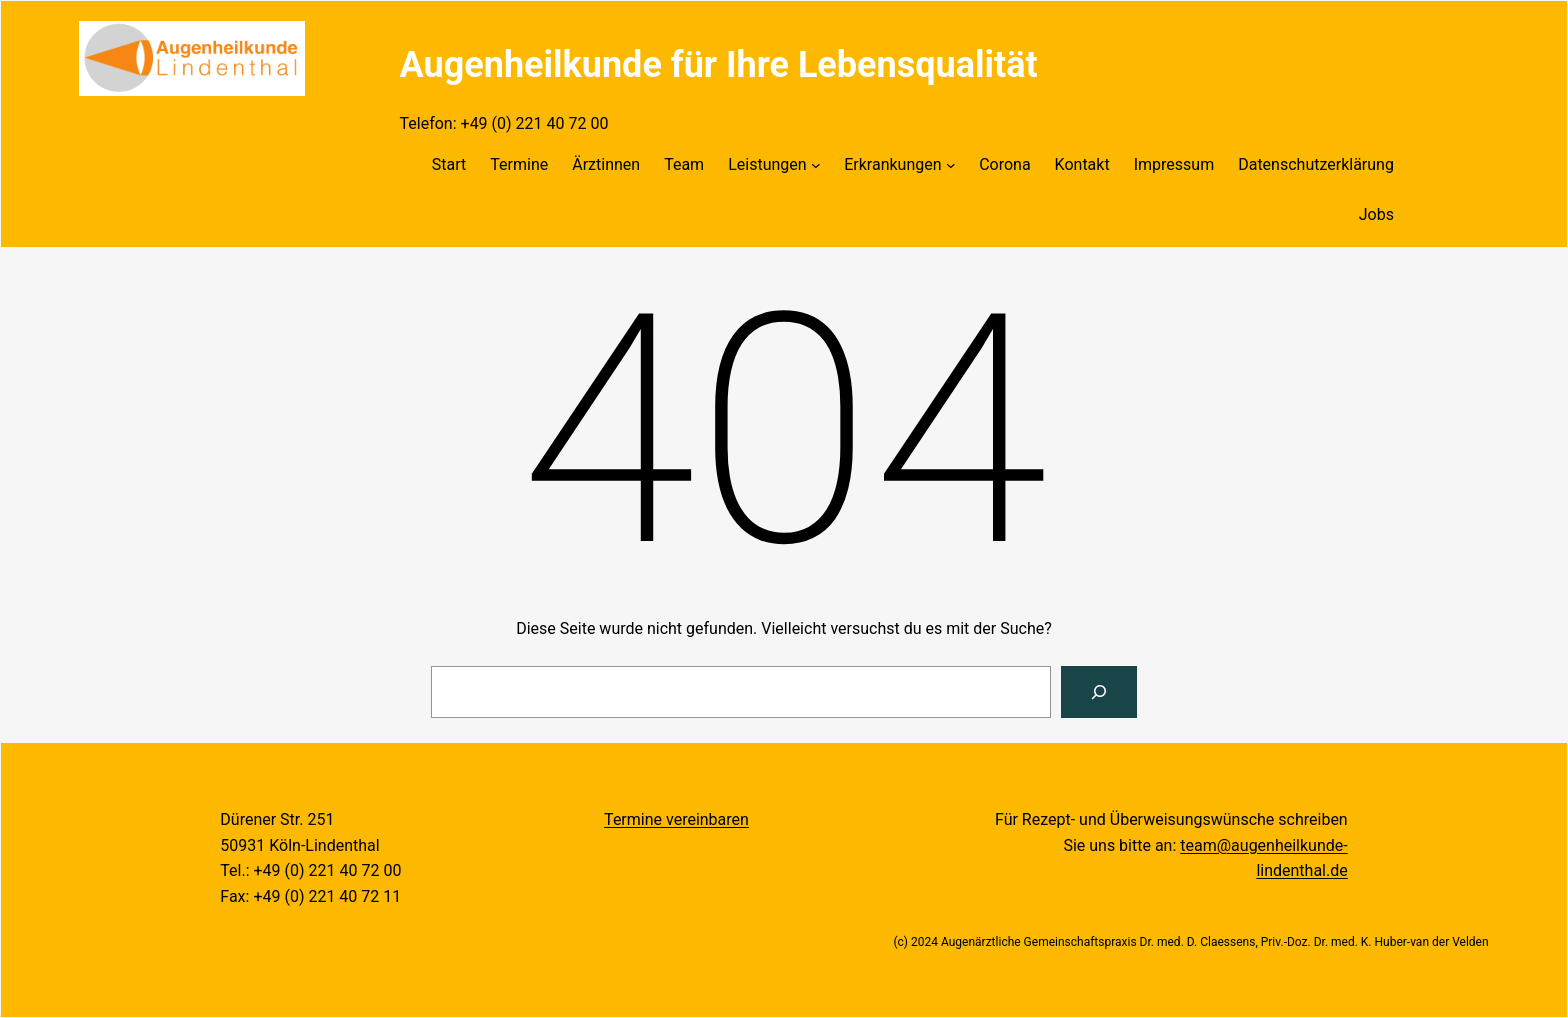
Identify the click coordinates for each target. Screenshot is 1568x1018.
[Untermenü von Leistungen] (816, 165)
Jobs (1376, 214)
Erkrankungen (892, 164)
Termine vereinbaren (676, 819)
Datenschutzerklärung (1316, 164)
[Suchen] (1099, 692)
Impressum (1174, 164)
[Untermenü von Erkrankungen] (951, 165)
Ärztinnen (606, 164)
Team (684, 164)
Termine (519, 164)
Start (449, 164)
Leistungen (767, 164)
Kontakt (1082, 164)
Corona (1004, 164)
